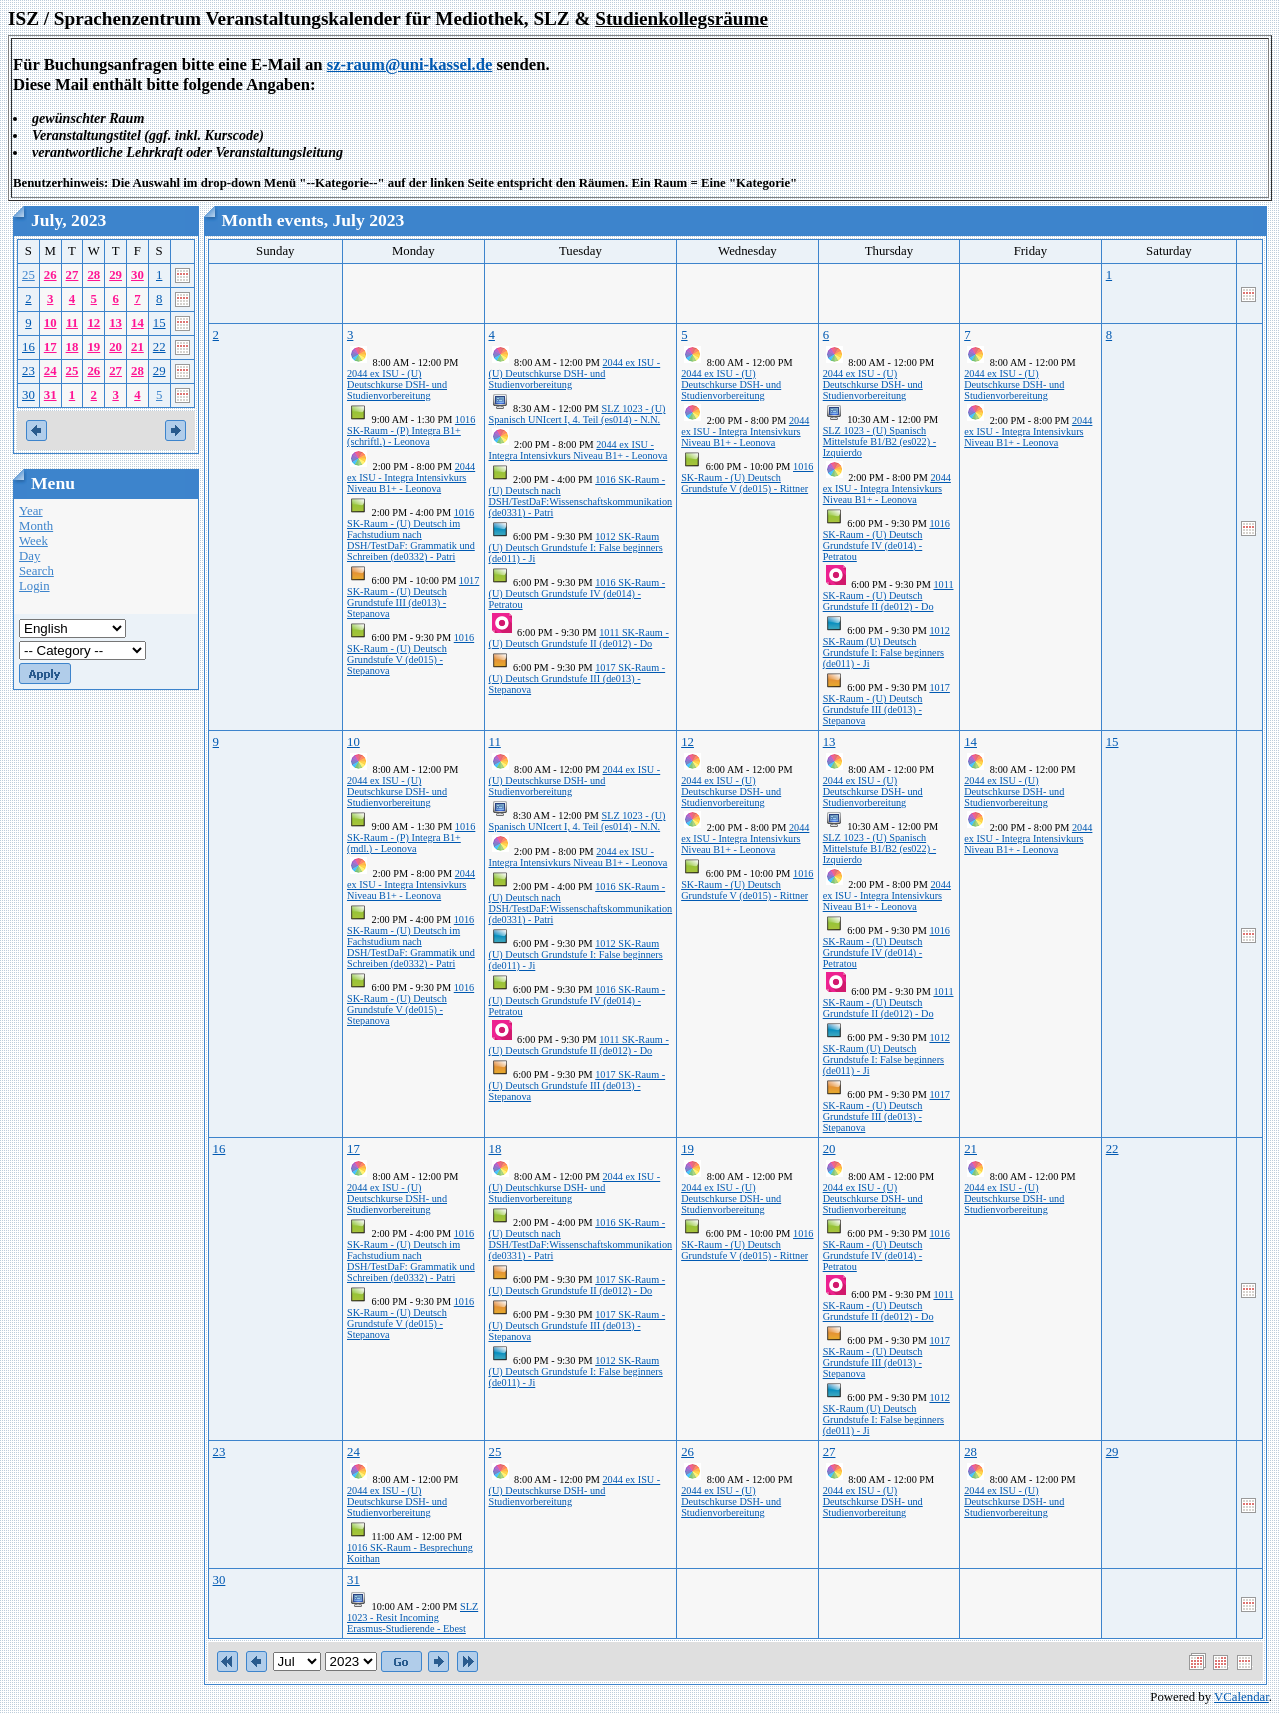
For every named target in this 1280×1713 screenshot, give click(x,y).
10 (50, 323)
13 (115, 323)
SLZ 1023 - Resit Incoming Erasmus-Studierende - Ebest (412, 1617)
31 (50, 395)
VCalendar (1241, 1697)
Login (34, 586)
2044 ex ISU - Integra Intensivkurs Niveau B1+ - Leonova (411, 477)
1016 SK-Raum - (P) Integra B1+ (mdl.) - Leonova (411, 837)
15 (159, 323)
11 (72, 323)
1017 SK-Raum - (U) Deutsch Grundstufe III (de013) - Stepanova (413, 597)
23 (28, 371)
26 (50, 275)
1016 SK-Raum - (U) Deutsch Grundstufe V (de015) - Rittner (747, 477)
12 (93, 323)
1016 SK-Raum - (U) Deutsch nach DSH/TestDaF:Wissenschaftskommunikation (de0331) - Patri (581, 496)
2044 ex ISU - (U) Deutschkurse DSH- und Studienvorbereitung (397, 384)
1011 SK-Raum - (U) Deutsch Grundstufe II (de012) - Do (579, 638)
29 (115, 275)
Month (36, 526)
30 (137, 275)
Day (29, 556)
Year (31, 511)
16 (28, 347)
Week (33, 541)
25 (28, 275)
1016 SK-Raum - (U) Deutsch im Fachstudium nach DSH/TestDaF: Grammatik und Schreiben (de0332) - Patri (411, 534)
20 (115, 347)
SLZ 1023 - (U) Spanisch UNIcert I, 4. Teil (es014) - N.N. (577, 414)
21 (137, 347)
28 (93, 275)
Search (36, 571)
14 (137, 323)
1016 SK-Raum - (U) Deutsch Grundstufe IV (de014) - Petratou (577, 593)
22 (159, 347)
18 (72, 347)
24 (50, 371)
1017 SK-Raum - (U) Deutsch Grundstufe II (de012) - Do (577, 1285)
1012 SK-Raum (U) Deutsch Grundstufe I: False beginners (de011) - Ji (576, 547)
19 (93, 347)
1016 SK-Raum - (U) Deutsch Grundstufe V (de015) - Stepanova (410, 654)
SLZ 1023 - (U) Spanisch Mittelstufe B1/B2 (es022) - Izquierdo (879, 441)
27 (72, 275)
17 (50, 347)
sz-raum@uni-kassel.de (410, 64)
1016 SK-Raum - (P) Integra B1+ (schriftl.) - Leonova (411, 430)
